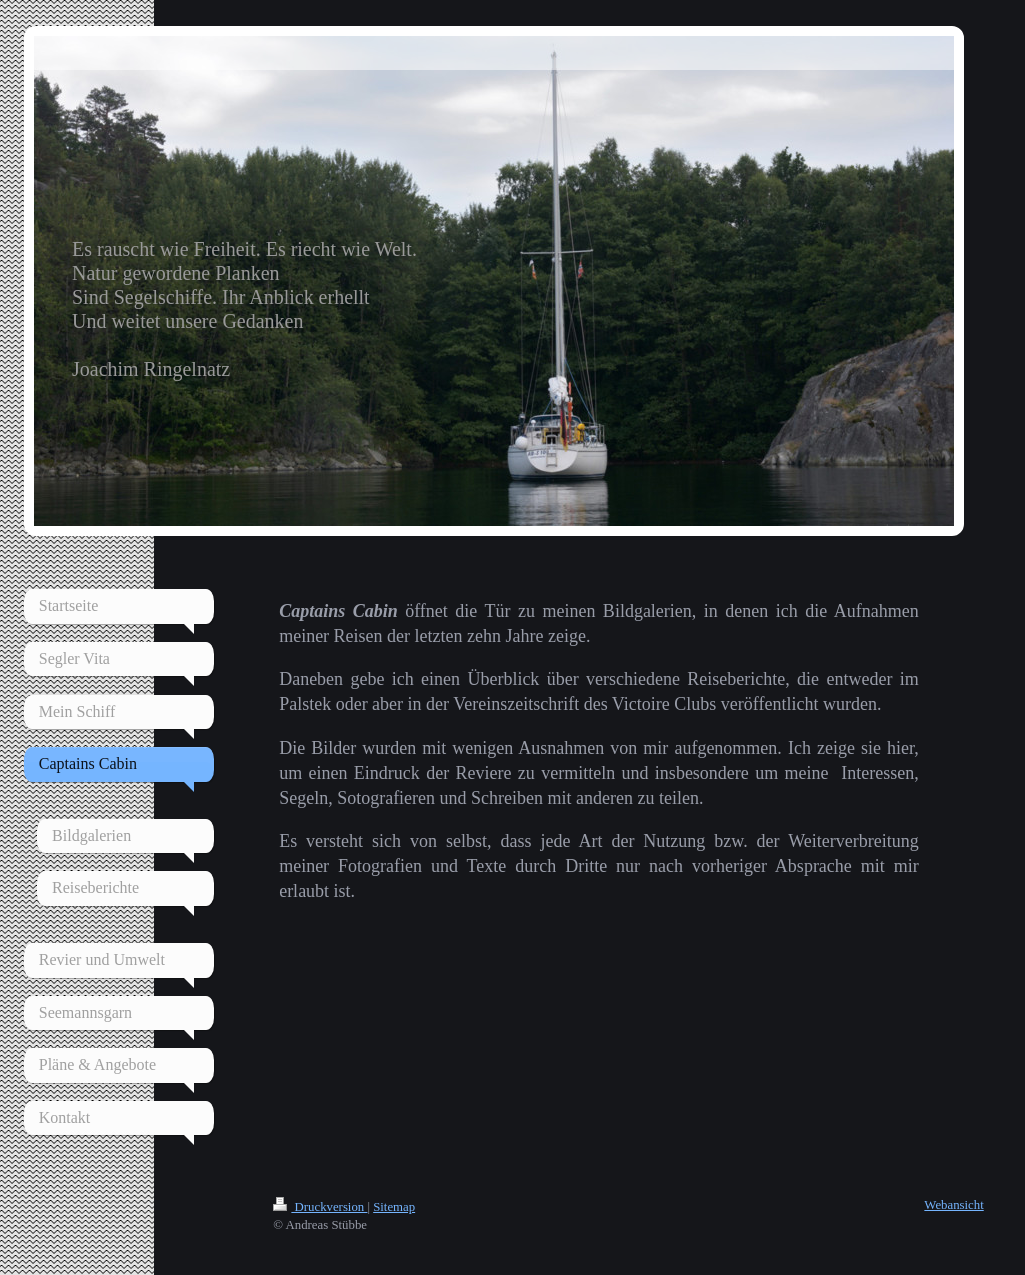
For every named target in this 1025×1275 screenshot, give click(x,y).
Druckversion (320, 1207)
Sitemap (394, 1207)
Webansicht (953, 1205)
